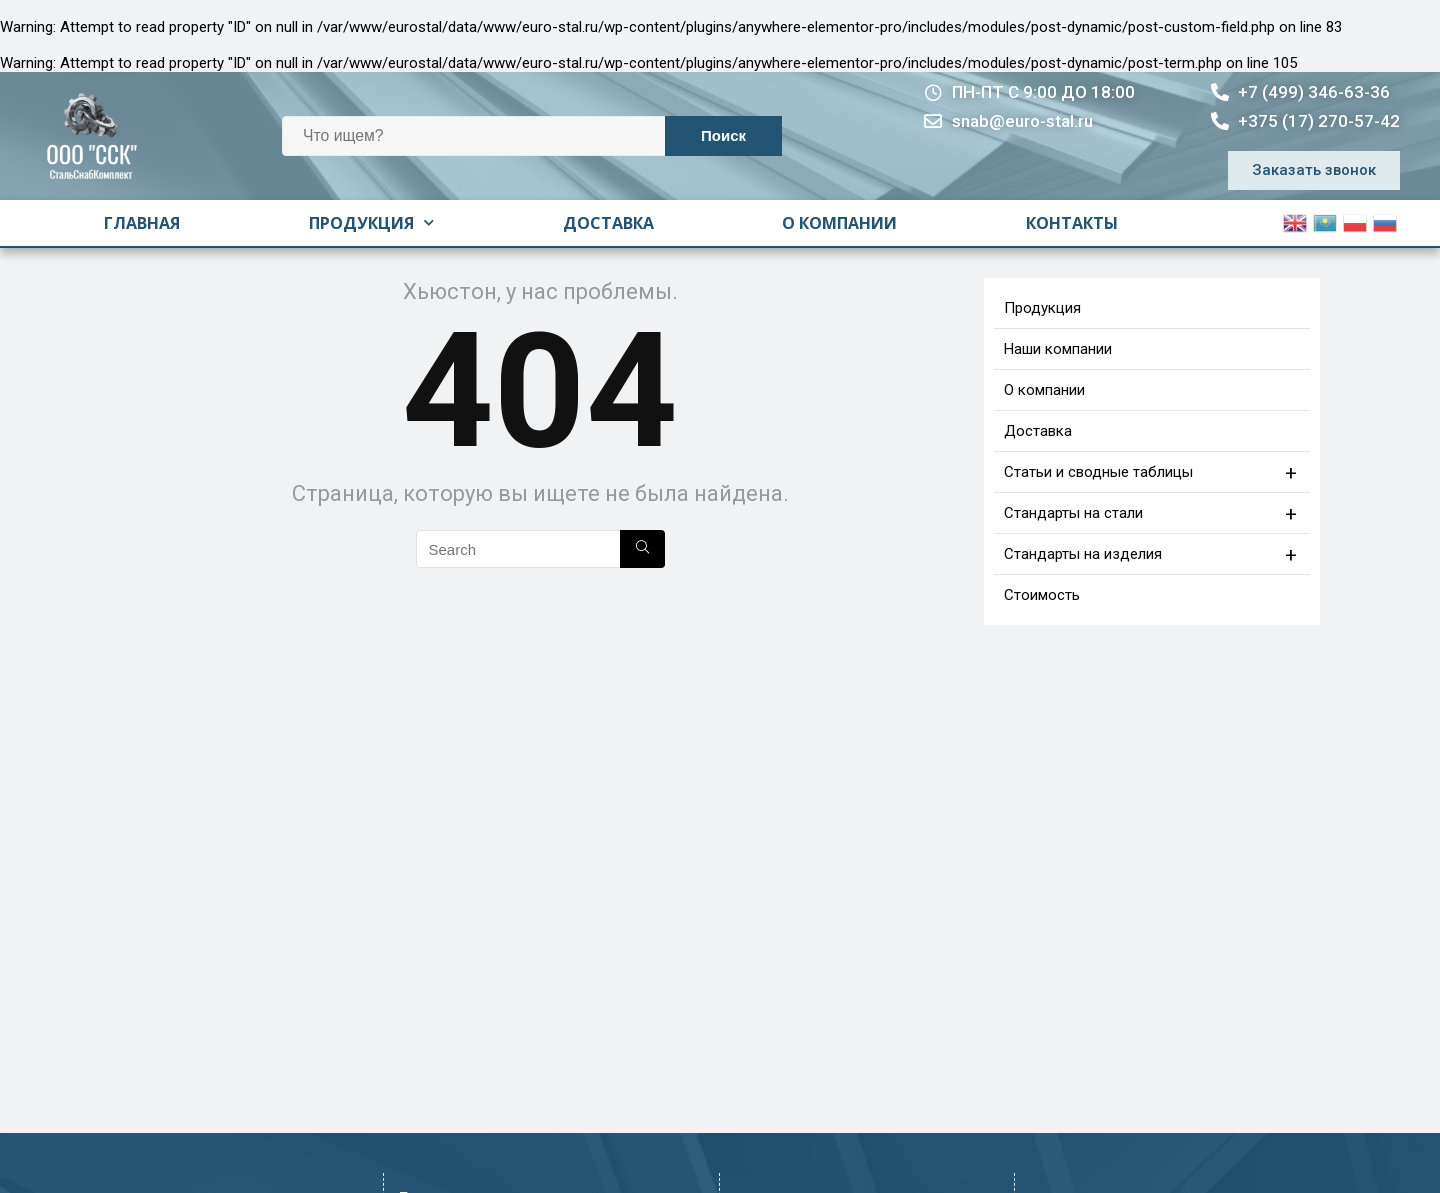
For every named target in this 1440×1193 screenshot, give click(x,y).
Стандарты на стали (1152, 513)
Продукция (371, 222)
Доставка (608, 223)
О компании (839, 223)
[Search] (642, 549)
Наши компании (1058, 349)
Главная (142, 223)
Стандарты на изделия (1152, 554)
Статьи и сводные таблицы (1152, 472)
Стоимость (1042, 595)
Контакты (1072, 223)
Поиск (723, 135)
